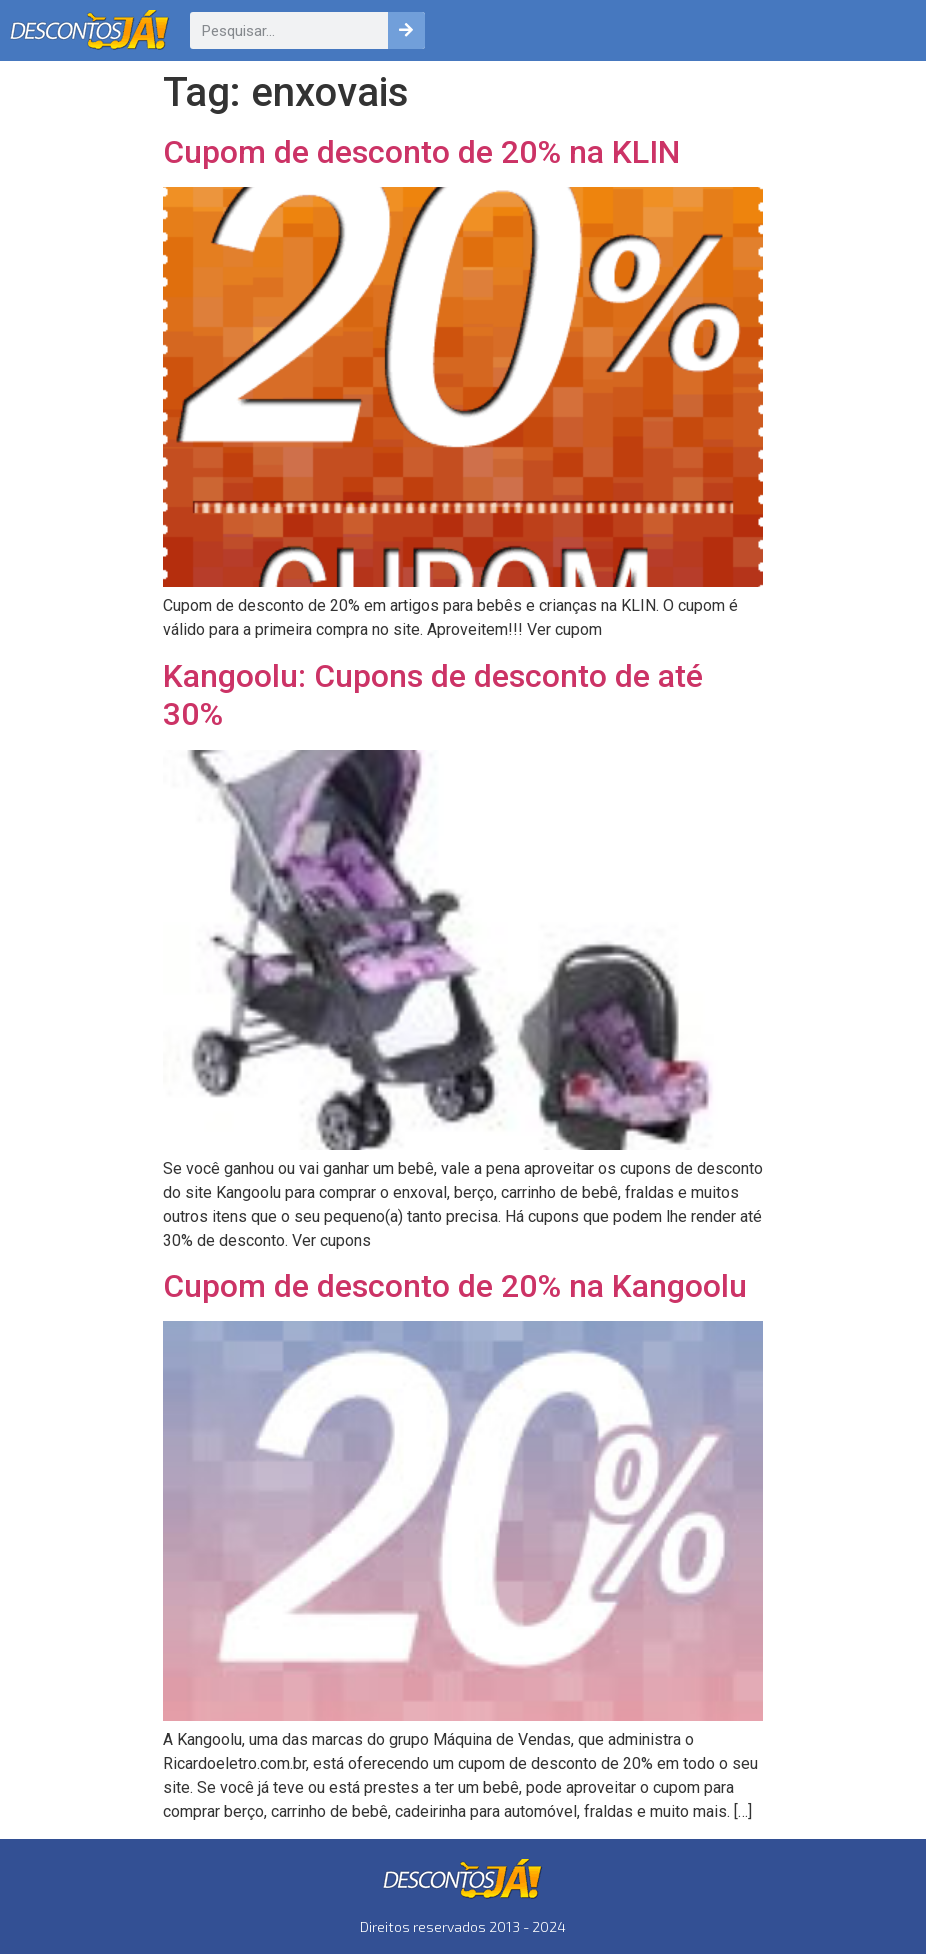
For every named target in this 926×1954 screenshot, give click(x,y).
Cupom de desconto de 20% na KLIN (421, 152)
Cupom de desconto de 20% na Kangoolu (455, 1286)
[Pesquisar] (406, 30)
